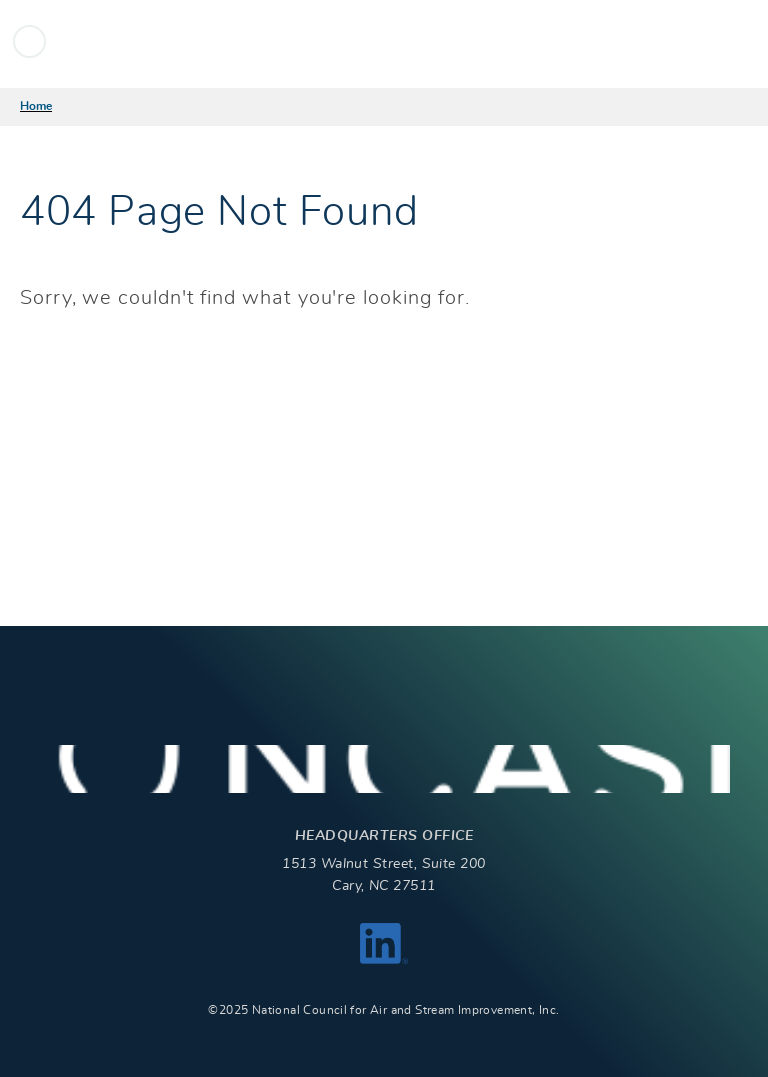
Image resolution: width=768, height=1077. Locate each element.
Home (36, 106)
